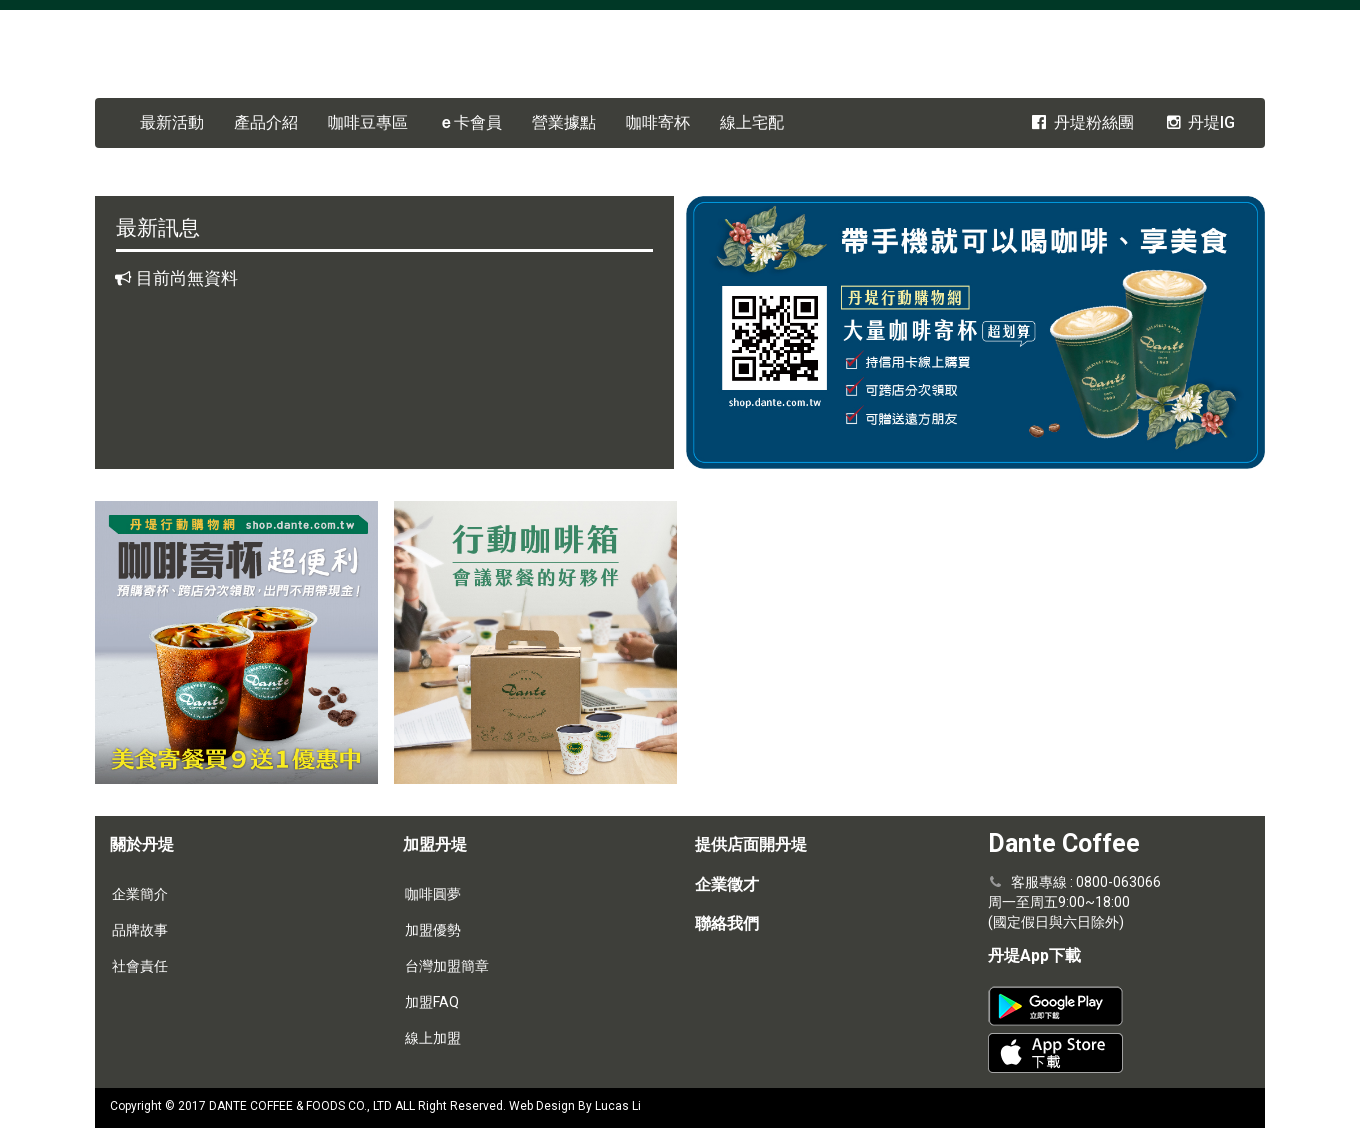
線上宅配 (752, 122)
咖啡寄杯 (658, 122)
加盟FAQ (432, 1002)
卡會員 (470, 122)
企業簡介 (140, 894)
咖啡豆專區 (368, 122)
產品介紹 (266, 122)
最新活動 (172, 122)
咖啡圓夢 (433, 894)
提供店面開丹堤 (751, 844)
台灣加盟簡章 (447, 966)
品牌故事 (140, 930)
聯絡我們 (727, 923)
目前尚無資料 (187, 278)
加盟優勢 (433, 930)
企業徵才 (727, 884)
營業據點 (564, 122)
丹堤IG (1199, 122)
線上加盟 (433, 1038)
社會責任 (140, 966)
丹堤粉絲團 (1081, 122)
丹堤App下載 (1034, 955)
